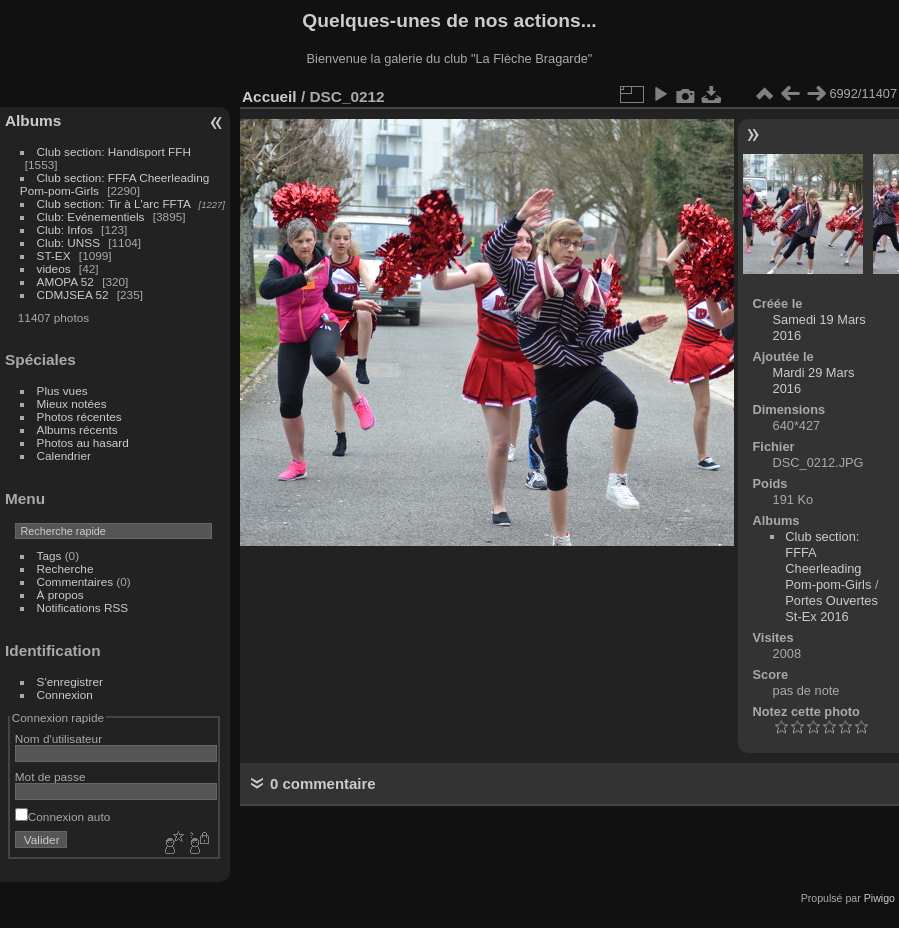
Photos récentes (79, 416)
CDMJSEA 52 (73, 294)
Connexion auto (62, 816)
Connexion (65, 694)
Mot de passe (50, 776)
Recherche (65, 568)
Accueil (269, 96)
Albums (33, 120)
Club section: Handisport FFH (114, 151)
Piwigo (879, 898)
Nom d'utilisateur (58, 738)
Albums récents (77, 429)
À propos (60, 594)
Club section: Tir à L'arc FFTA (114, 203)
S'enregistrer (70, 681)
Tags (49, 555)
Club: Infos (65, 229)
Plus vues (62, 390)
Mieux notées (72, 403)
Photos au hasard (83, 442)
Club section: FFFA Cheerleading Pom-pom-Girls (828, 560)
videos (54, 268)
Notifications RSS (83, 607)
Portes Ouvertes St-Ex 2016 (831, 608)
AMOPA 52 (65, 281)
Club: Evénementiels (91, 216)
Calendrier (64, 455)
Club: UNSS (68, 242)
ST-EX (54, 255)
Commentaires (75, 581)
